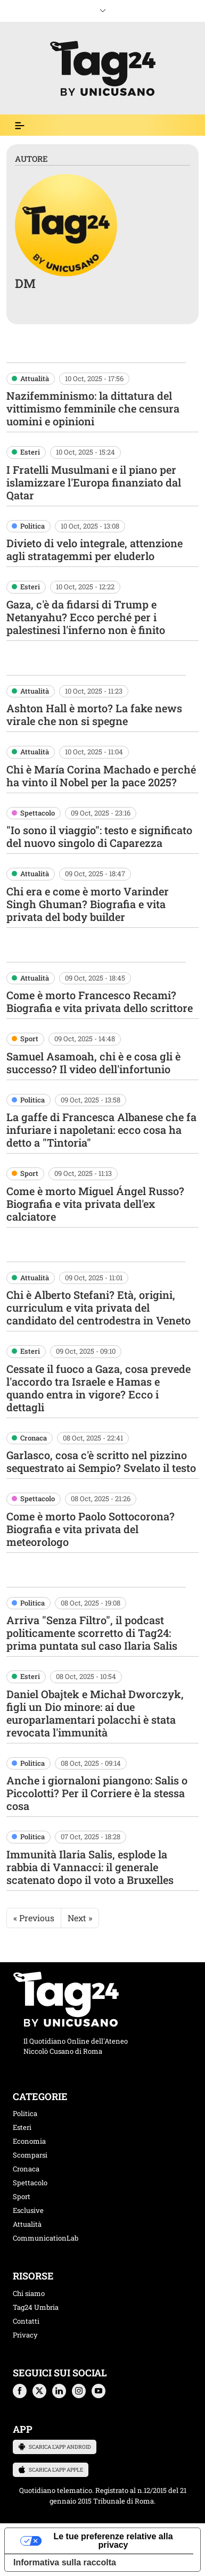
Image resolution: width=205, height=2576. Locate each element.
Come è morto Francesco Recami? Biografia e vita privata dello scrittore (99, 1001)
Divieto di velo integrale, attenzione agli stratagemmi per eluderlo (94, 549)
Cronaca (33, 1438)
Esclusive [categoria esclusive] (28, 2210)
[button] (20, 2391)
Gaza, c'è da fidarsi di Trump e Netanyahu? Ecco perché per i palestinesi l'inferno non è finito (85, 617)
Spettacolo (37, 813)
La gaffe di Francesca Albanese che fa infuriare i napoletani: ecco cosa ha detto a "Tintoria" (101, 1129)
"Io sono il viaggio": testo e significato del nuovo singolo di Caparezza (99, 836)
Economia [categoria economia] (29, 2141)
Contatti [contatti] (26, 2321)
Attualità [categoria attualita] (27, 2224)
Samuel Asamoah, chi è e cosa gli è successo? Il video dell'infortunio (93, 1062)
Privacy (25, 2335)
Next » (80, 1917)
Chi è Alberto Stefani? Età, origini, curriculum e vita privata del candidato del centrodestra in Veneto (98, 1307)
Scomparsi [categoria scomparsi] (30, 2155)
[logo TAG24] (103, 66)
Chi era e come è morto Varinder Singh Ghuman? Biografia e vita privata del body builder (87, 904)
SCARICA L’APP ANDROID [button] (54, 2446)
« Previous (33, 1917)
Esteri (30, 452)
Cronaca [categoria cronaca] (26, 2169)
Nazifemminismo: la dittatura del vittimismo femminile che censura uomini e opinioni (92, 408)
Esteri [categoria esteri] (22, 2127)
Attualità (34, 378)
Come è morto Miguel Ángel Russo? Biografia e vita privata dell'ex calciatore (95, 1203)
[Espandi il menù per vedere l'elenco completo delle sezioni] (20, 126)
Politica (32, 526)
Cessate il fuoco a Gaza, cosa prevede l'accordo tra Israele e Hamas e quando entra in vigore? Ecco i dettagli (98, 1388)
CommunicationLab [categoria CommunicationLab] (45, 2238)
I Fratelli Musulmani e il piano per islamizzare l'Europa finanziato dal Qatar (93, 482)
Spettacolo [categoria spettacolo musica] (30, 2182)
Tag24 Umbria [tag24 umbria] (36, 2307)
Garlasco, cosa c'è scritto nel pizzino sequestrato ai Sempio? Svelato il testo (101, 1461)
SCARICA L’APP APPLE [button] (50, 2469)
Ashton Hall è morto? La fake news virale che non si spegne (94, 714)
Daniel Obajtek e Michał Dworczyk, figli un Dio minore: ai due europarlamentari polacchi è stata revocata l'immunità (95, 1713)
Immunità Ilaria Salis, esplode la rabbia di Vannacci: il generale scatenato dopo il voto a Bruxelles (90, 1867)
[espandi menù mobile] (102, 9)
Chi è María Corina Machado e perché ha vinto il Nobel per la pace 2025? (101, 775)
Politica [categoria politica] (25, 2113)
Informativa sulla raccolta (64, 2562)
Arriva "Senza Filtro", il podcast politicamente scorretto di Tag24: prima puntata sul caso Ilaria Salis (91, 1632)
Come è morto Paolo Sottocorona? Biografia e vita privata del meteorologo (90, 1529)
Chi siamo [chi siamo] (29, 2293)
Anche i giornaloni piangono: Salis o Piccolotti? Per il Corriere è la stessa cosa (96, 1793)
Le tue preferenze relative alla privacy (113, 2540)
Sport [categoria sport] (21, 2196)
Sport (29, 1038)
